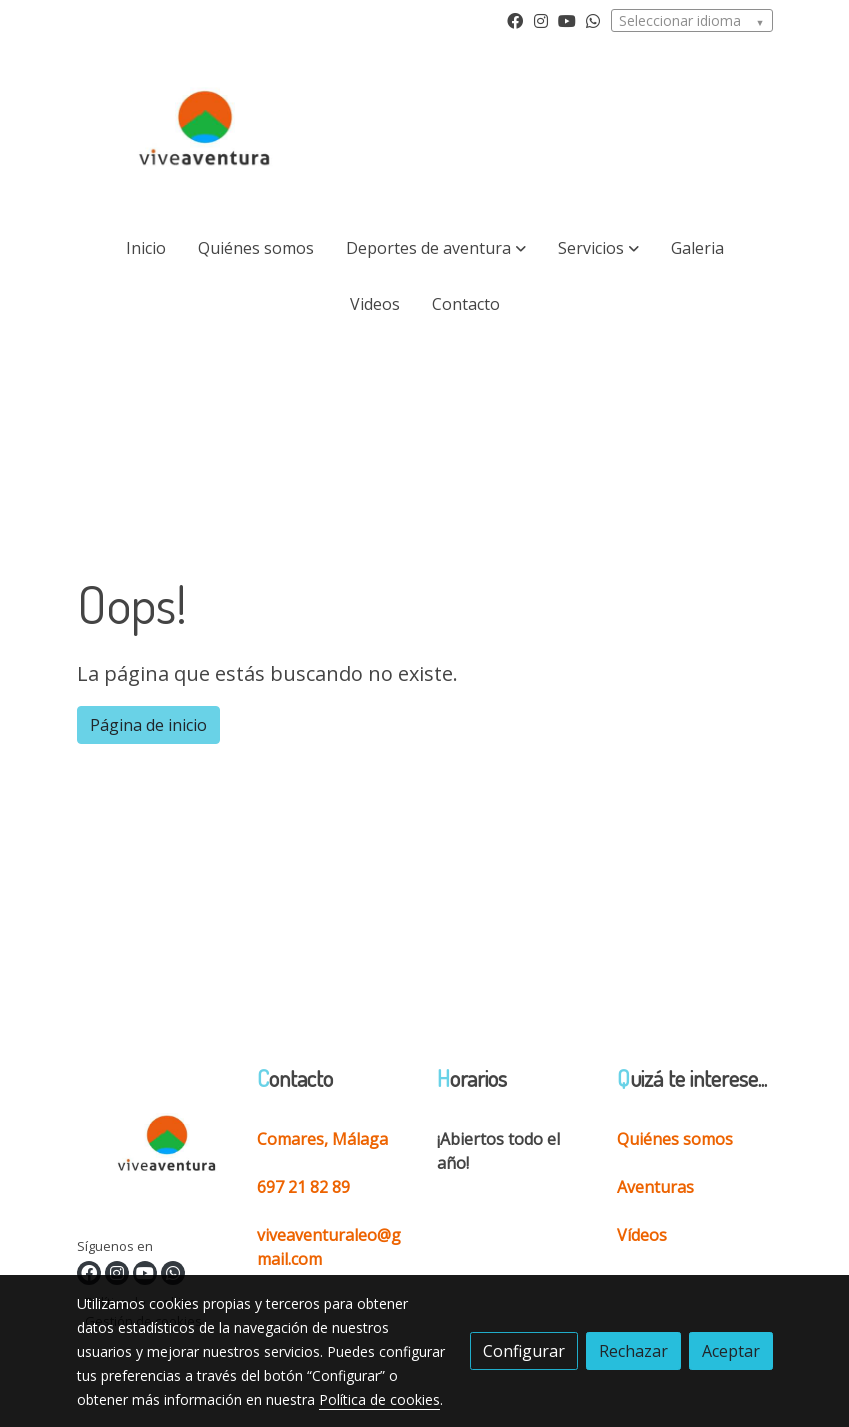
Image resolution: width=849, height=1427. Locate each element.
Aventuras (655, 1187)
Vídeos (642, 1235)
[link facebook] (515, 20)
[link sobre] (155, 1150)
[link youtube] (567, 20)
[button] (436, 248)
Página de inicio (148, 725)
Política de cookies (379, 1399)
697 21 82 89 (303, 1187)
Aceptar (731, 1351)
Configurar (524, 1351)
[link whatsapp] (593, 20)
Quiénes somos (675, 1139)
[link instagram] (541, 20)
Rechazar (633, 1351)
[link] (205, 132)
